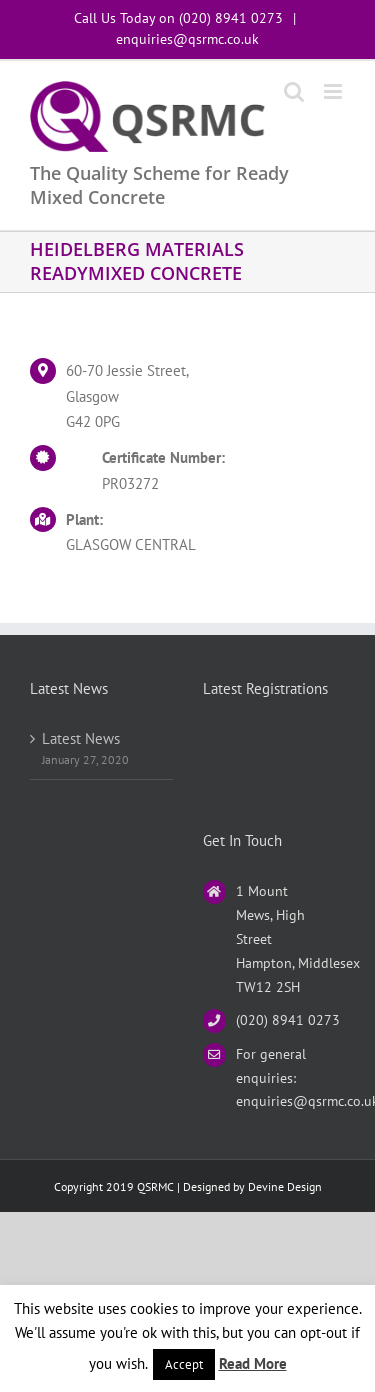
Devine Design (285, 1186)
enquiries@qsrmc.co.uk (187, 39)
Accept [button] (184, 1364)
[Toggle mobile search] (294, 91)
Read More (253, 1363)
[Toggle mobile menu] (334, 91)
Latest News (81, 738)
